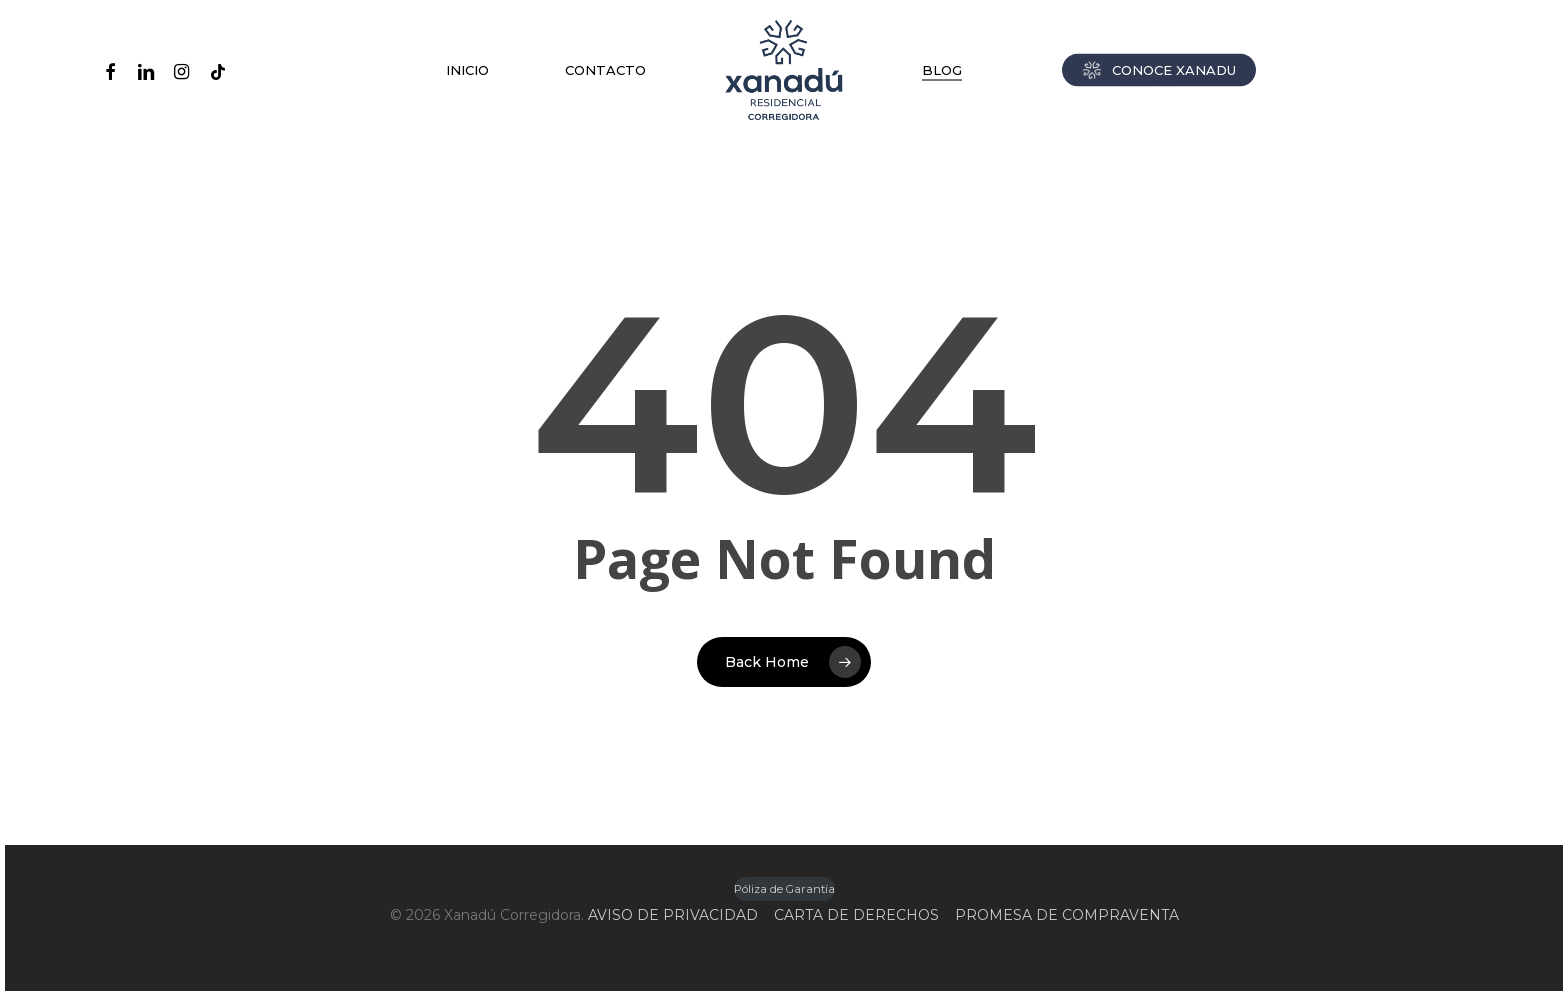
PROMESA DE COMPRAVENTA (1067, 915)
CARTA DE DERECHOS (856, 915)
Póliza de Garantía (784, 889)
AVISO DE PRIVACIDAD (673, 915)
